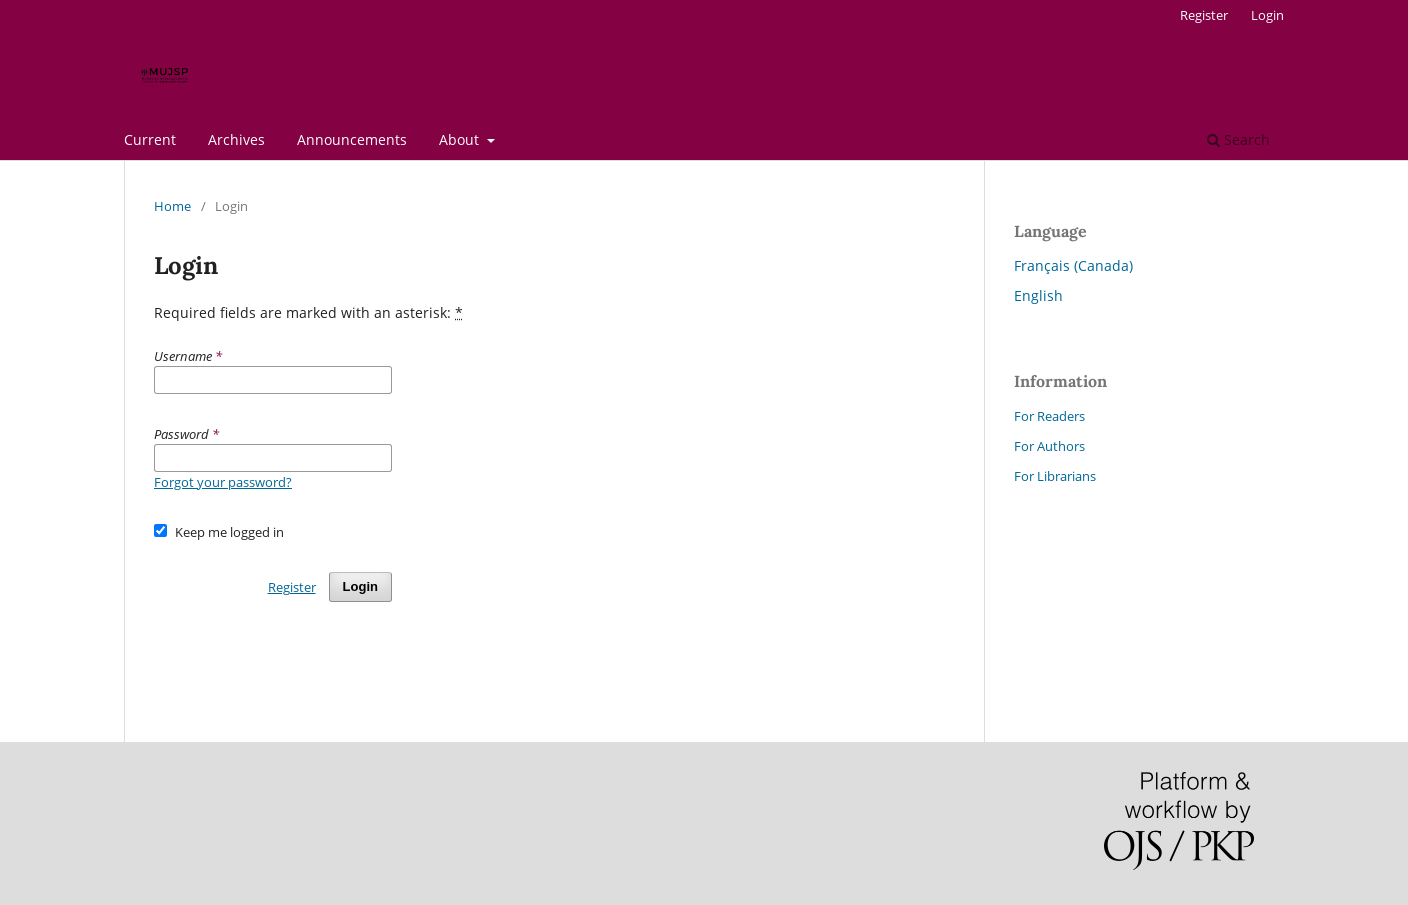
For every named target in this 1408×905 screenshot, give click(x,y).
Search (1238, 139)
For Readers (1049, 416)
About (461, 139)
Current (150, 139)
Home (172, 206)
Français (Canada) (1073, 265)
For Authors (1049, 446)
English (1038, 295)
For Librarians (1055, 476)
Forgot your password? (223, 482)
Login (1267, 15)
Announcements (352, 139)
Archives (236, 139)
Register (1204, 15)
